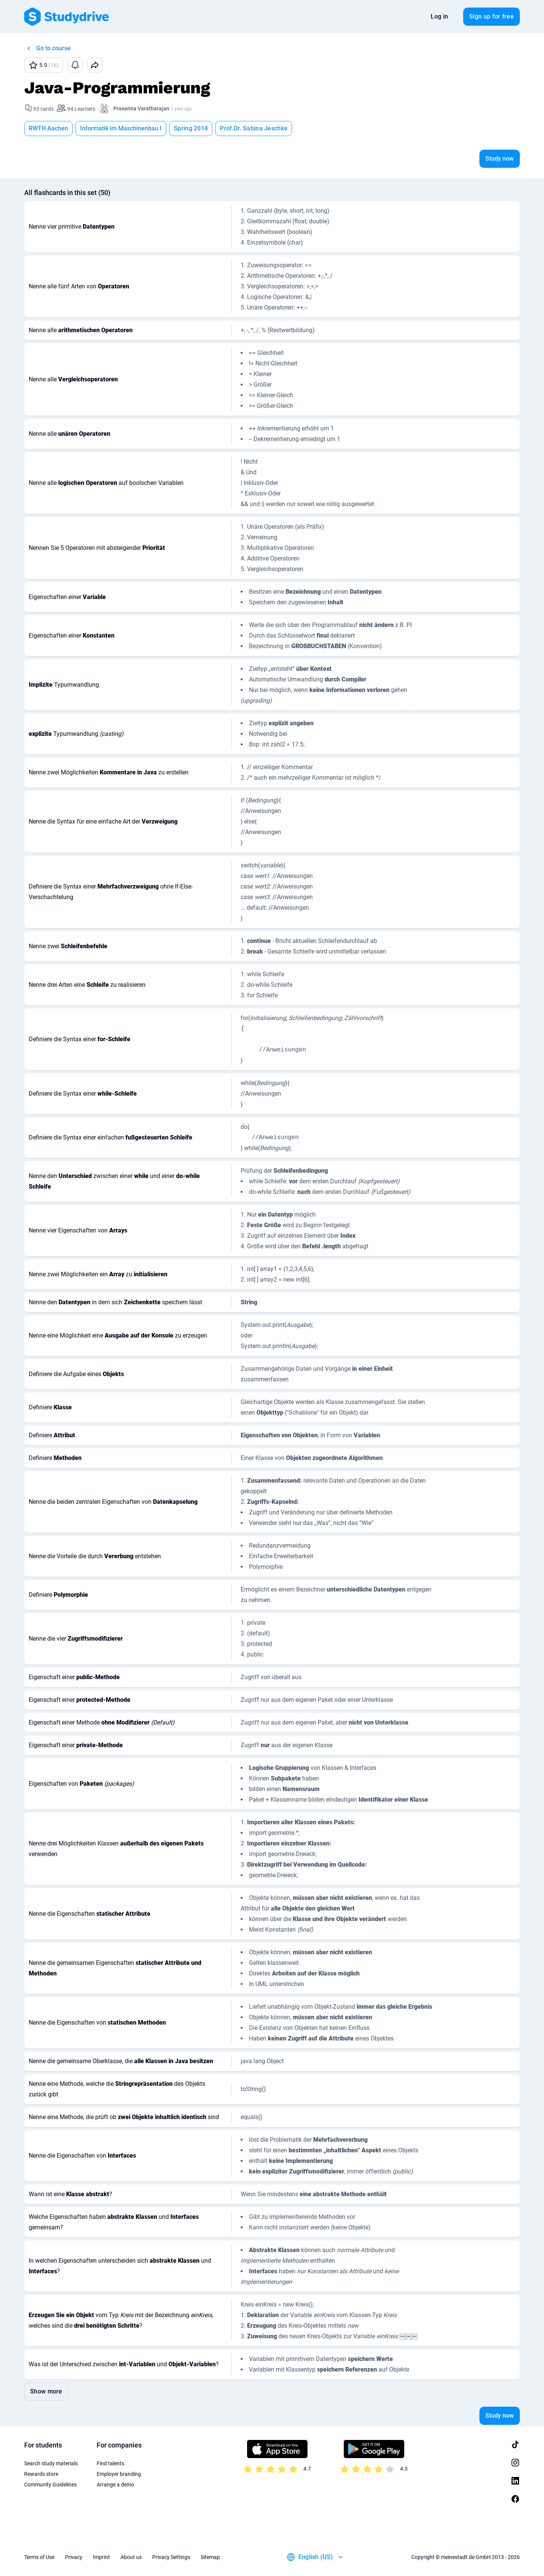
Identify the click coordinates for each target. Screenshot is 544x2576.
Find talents (110, 2463)
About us (131, 2557)
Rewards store (41, 2474)
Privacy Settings (171, 2557)
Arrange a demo (115, 2485)
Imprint (101, 2557)
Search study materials (51, 2463)
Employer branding (119, 2474)
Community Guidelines (50, 2485)
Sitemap (210, 2557)
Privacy (73, 2557)
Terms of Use (39, 2557)
